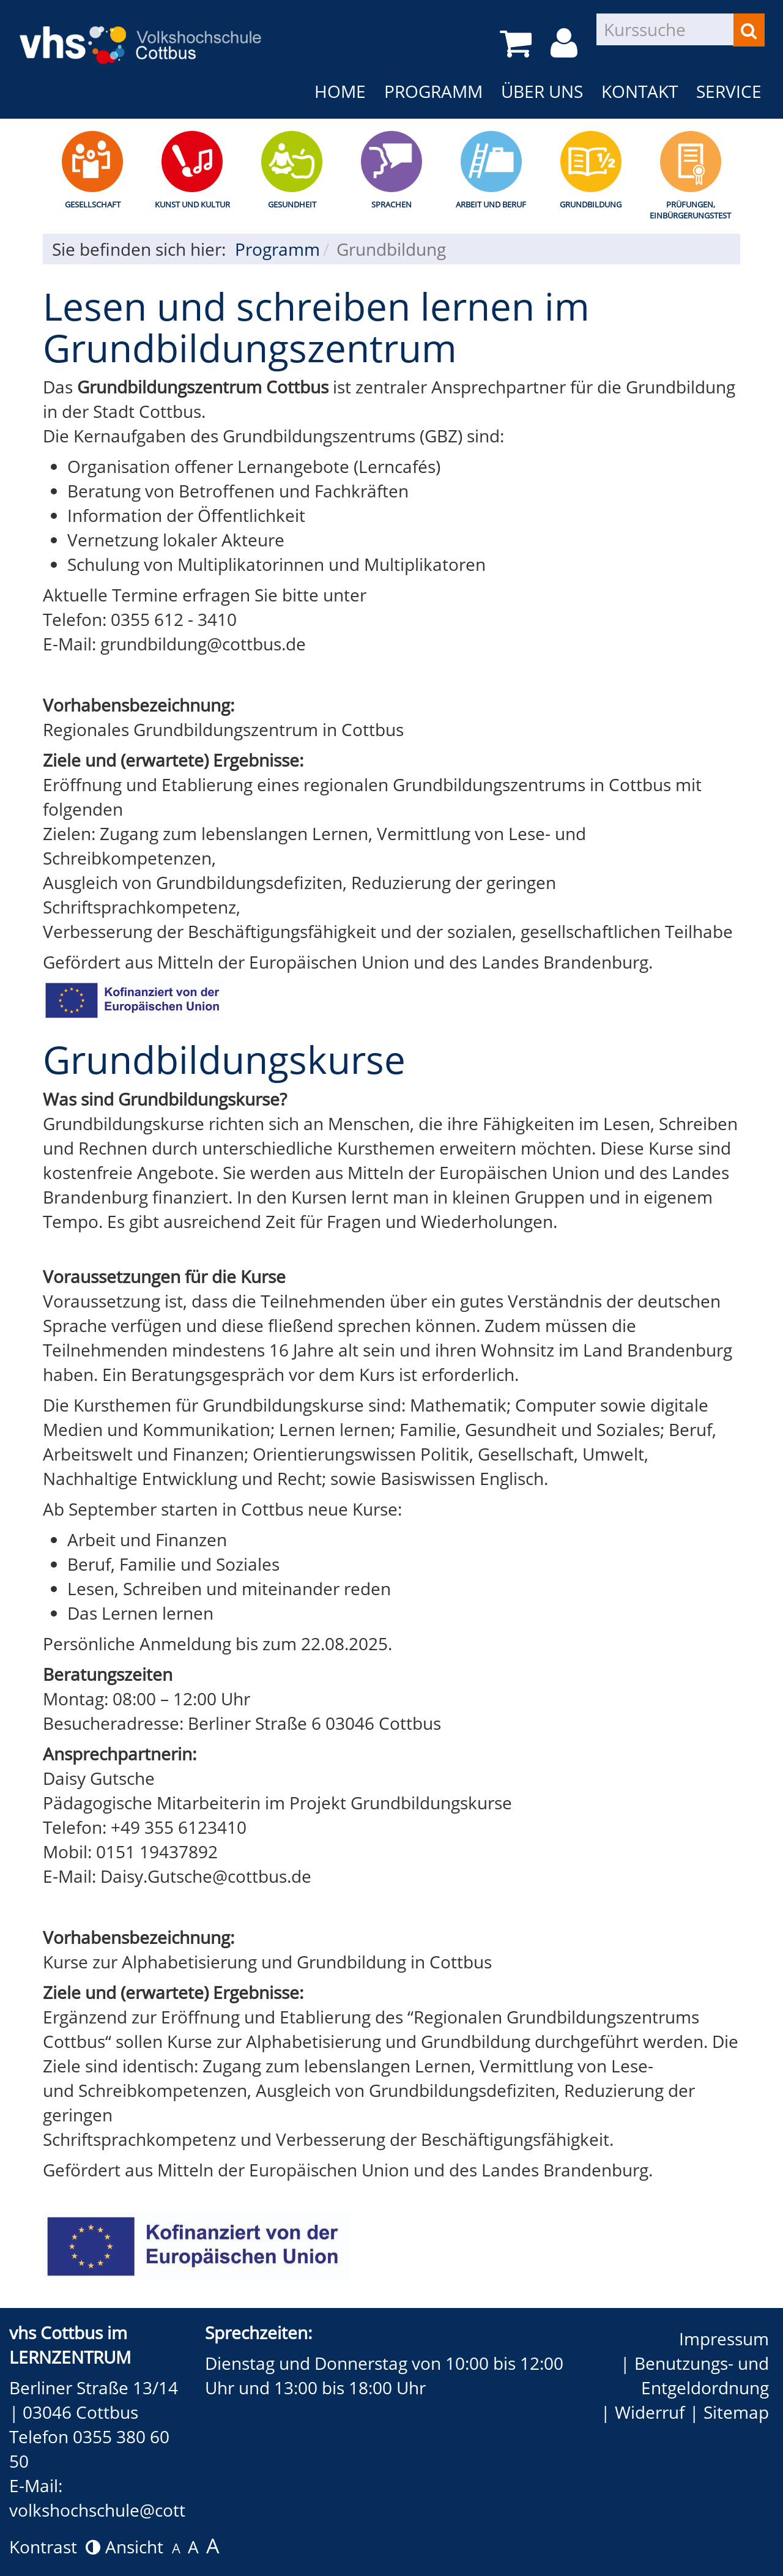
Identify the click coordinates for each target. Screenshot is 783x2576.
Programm (433, 91)
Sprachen (391, 204)
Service (729, 91)
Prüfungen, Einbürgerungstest (690, 210)
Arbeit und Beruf (491, 204)
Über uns (542, 91)
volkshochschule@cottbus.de (124, 2510)
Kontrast (54, 2546)
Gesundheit (292, 204)
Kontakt (639, 91)
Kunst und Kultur (192, 204)
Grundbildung (591, 204)
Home (340, 91)
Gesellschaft (93, 204)
